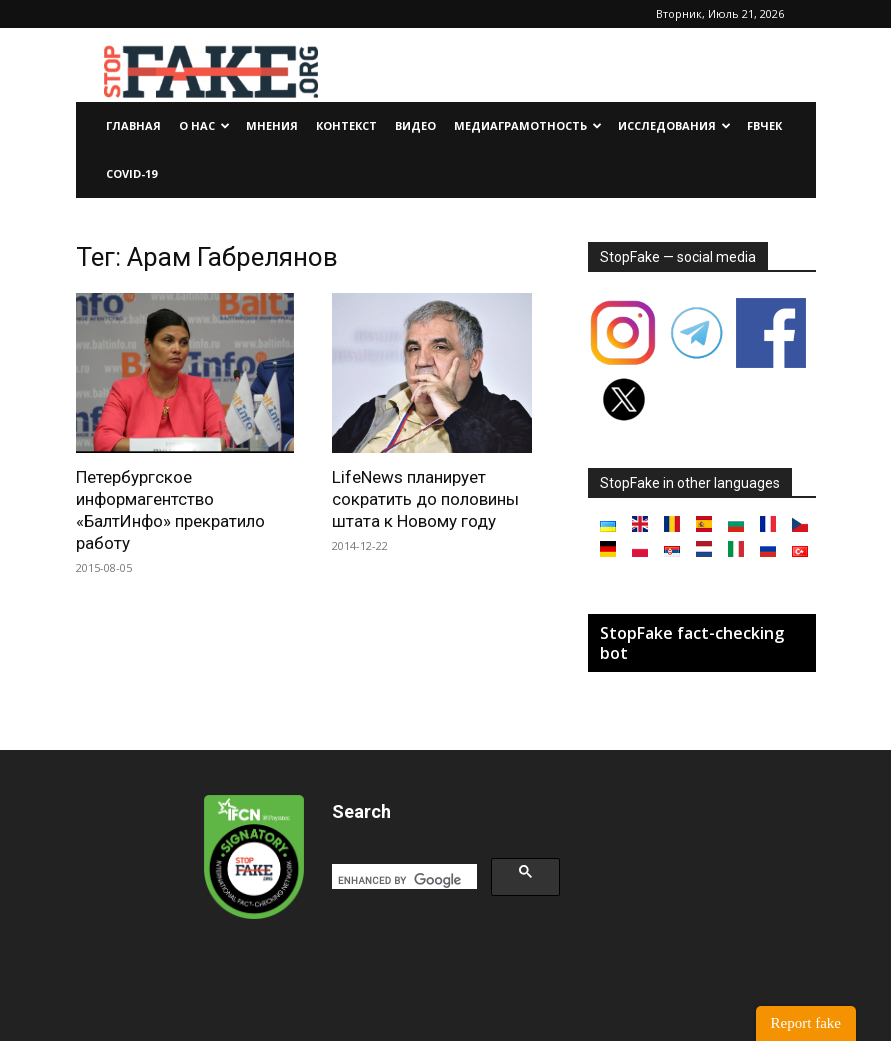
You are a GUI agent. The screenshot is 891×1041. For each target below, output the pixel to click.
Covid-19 (131, 173)
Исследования (674, 125)
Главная (133, 125)
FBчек (764, 125)
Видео (415, 125)
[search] (402, 880)
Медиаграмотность (528, 125)
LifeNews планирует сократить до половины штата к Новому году (425, 499)
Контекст (346, 125)
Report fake (806, 1023)
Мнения (272, 125)
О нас (204, 125)
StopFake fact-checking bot (692, 643)
